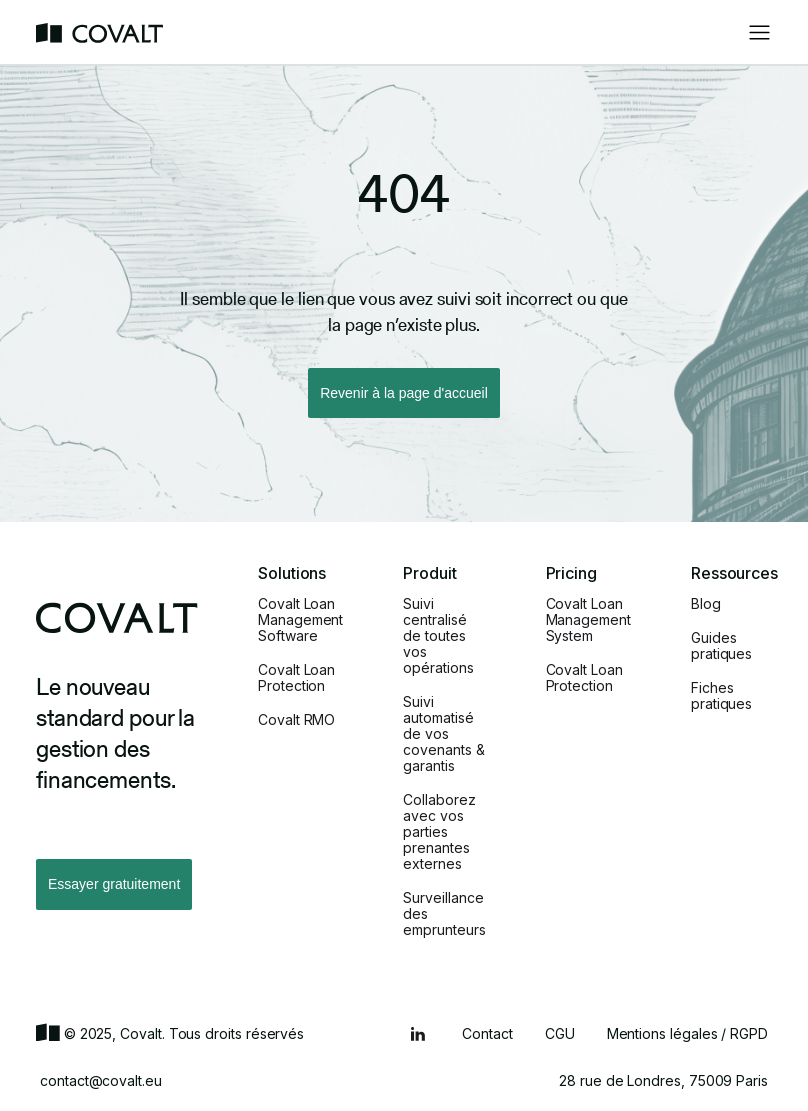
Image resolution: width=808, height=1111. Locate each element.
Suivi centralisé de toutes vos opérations (438, 636)
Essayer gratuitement (114, 884)
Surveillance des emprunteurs (444, 914)
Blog (706, 604)
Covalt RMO (296, 720)
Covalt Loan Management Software (300, 620)
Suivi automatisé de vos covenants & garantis (443, 734)
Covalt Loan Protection (296, 678)
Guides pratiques (721, 646)
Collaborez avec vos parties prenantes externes (439, 832)
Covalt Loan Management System (588, 620)
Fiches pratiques (721, 696)
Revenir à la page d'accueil (404, 393)
